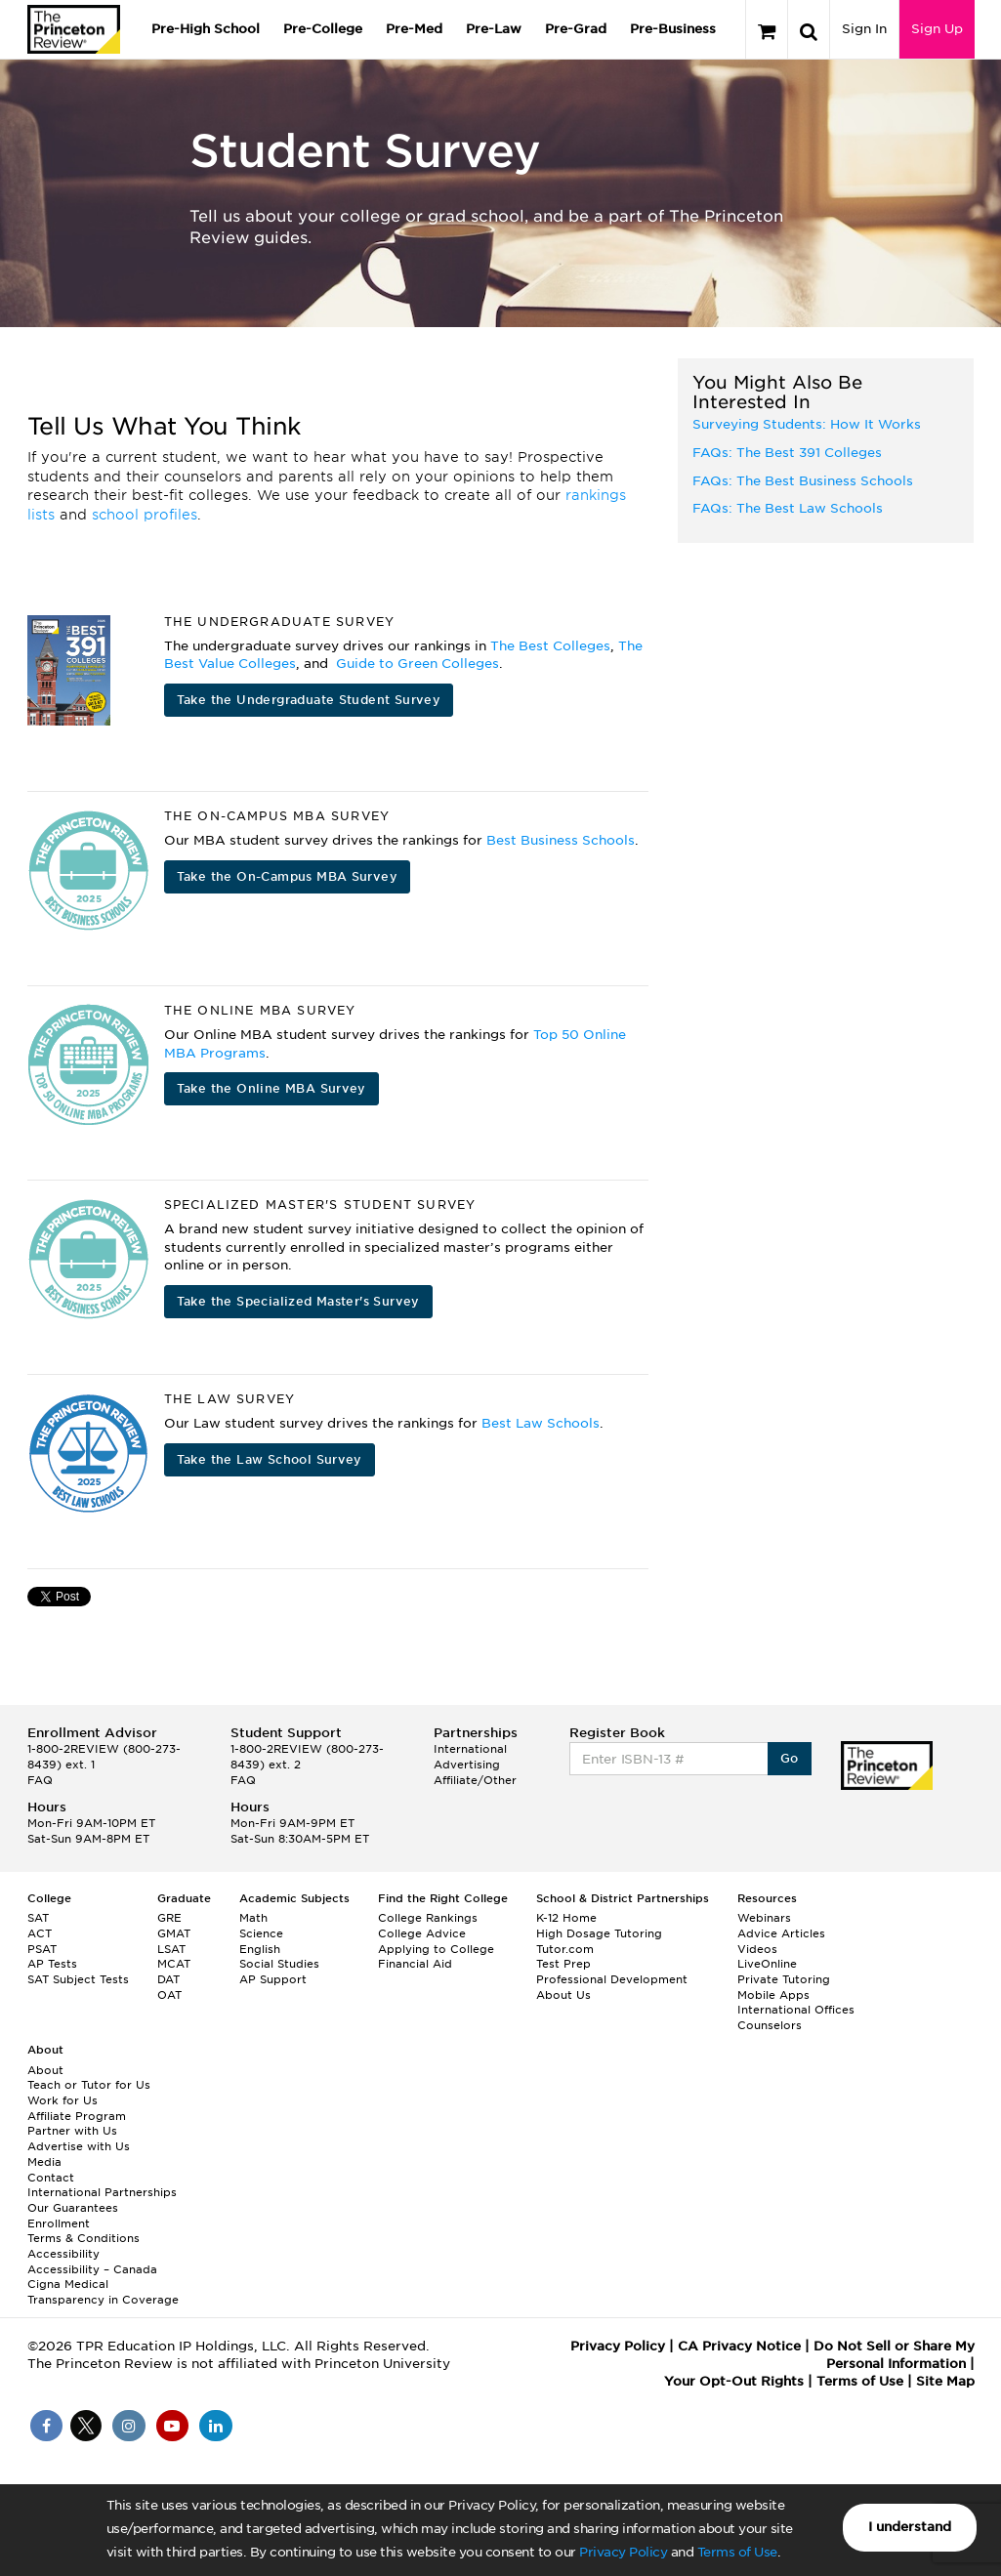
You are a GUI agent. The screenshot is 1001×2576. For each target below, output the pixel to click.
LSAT (171, 1949)
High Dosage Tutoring (599, 1933)
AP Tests (52, 1964)
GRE (169, 1918)
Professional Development (612, 1979)
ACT (39, 1933)
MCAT (173, 1964)
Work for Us (62, 2100)
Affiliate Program (76, 2116)
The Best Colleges (550, 646)
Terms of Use (737, 2552)
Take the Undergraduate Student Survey (309, 699)
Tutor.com (565, 1949)
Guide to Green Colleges (417, 663)
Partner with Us (72, 2131)
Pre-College (322, 28)
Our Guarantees (72, 2208)
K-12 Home (566, 1918)
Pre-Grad (575, 28)
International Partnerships (102, 2192)
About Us (563, 1995)
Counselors (769, 2025)
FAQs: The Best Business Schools (802, 481)
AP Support (273, 1979)
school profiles (144, 514)
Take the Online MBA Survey (271, 1088)
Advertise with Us (78, 2146)
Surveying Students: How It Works (806, 424)
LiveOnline (767, 1964)
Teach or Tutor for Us (88, 2085)
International (470, 1749)
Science (261, 1933)
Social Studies (279, 1964)
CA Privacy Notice (739, 2346)
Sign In (864, 28)
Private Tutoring (783, 1979)
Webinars (764, 1918)
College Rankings (428, 1918)
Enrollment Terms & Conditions (83, 2231)
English (259, 1949)
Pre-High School (205, 28)
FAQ (40, 1780)
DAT (168, 1979)
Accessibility (63, 2254)
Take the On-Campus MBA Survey (287, 876)
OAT (169, 1995)
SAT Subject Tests (78, 1979)
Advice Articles (781, 1933)
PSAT (42, 1949)
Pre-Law (493, 28)
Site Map (945, 2381)
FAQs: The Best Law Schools (787, 508)
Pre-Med (414, 28)
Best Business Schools (560, 840)
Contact (50, 2177)
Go (789, 1758)
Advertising (467, 1764)
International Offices (796, 2009)
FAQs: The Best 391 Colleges (787, 452)
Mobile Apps (773, 1995)
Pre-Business (673, 28)
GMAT (173, 1933)
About (45, 2070)
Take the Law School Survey (269, 1459)
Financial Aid (415, 1964)
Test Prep (563, 1964)
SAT (38, 1918)
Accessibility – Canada (92, 2269)
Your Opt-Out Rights (734, 2381)
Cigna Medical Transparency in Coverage (103, 2291)
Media (44, 2162)
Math (253, 1918)
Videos (757, 1949)
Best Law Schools (540, 1423)
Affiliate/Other (475, 1780)
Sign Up (937, 28)
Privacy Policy (623, 2552)
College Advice (422, 1933)
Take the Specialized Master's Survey (298, 1301)
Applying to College (436, 1949)
